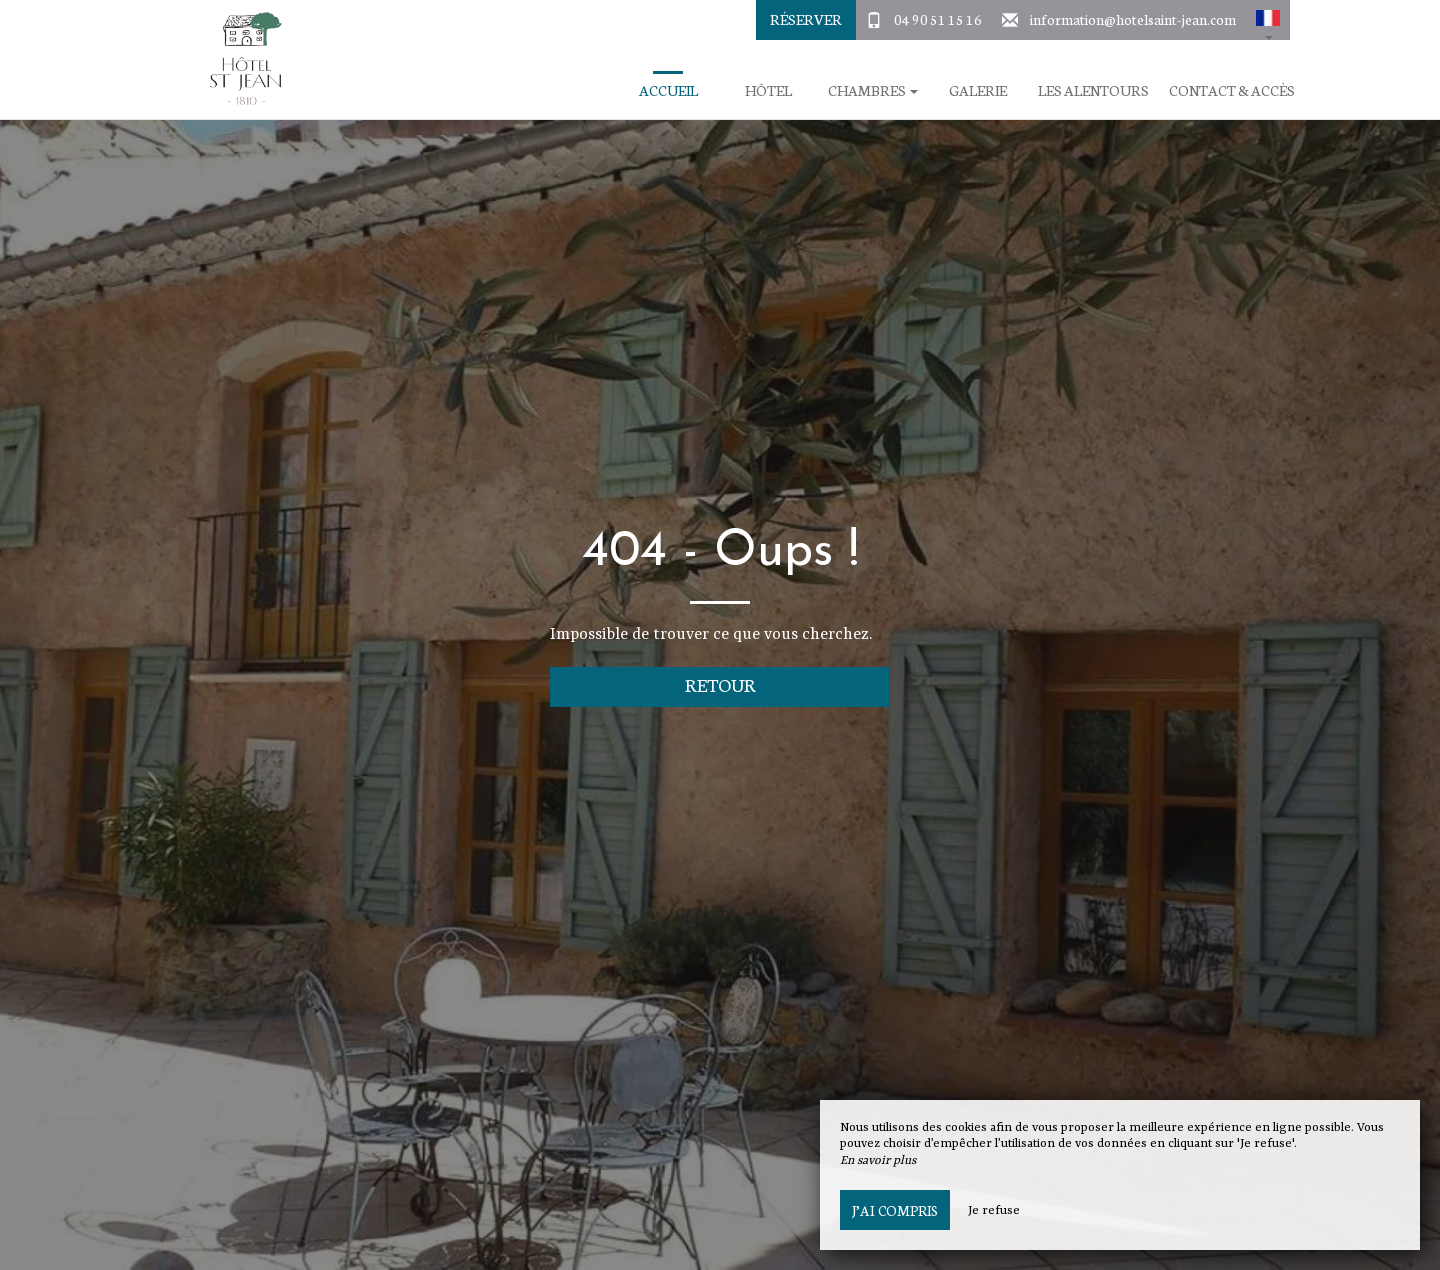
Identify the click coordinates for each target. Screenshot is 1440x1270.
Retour (720, 684)
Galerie (978, 90)
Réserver (806, 19)
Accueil (668, 90)
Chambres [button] (873, 90)
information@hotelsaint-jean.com (1133, 19)
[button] (1268, 20)
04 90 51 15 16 (938, 19)
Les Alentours (1093, 90)
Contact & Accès (1232, 90)
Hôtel (768, 90)
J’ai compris (895, 1210)
